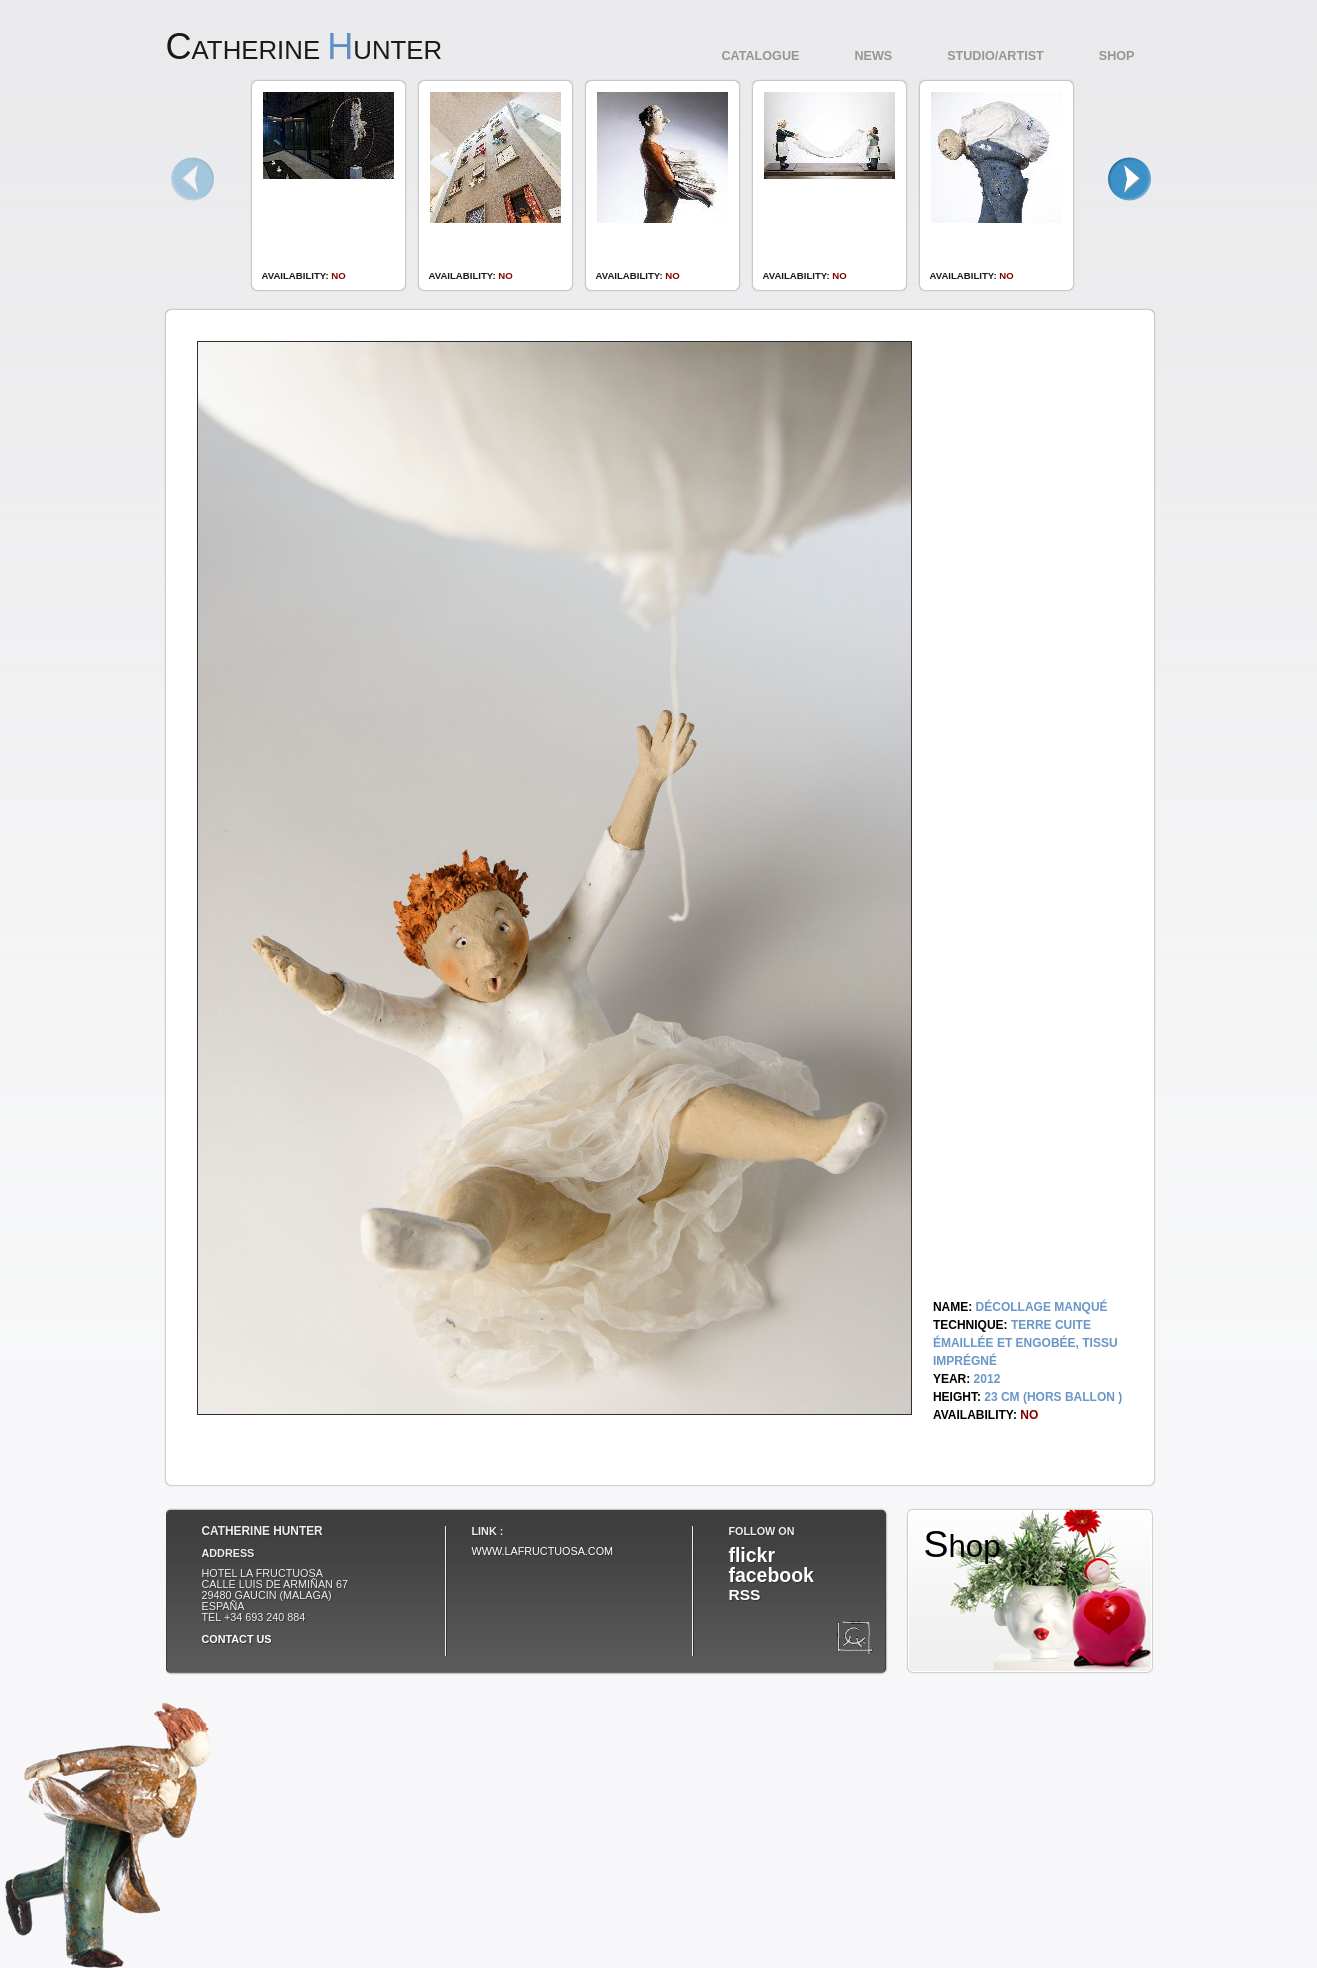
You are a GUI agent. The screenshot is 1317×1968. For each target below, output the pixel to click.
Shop (1117, 56)
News (873, 56)
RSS (745, 1594)
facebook (771, 1575)
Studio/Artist (995, 56)
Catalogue (761, 56)
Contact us (237, 1639)
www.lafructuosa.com (543, 1551)
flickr (752, 1555)
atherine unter (304, 50)
